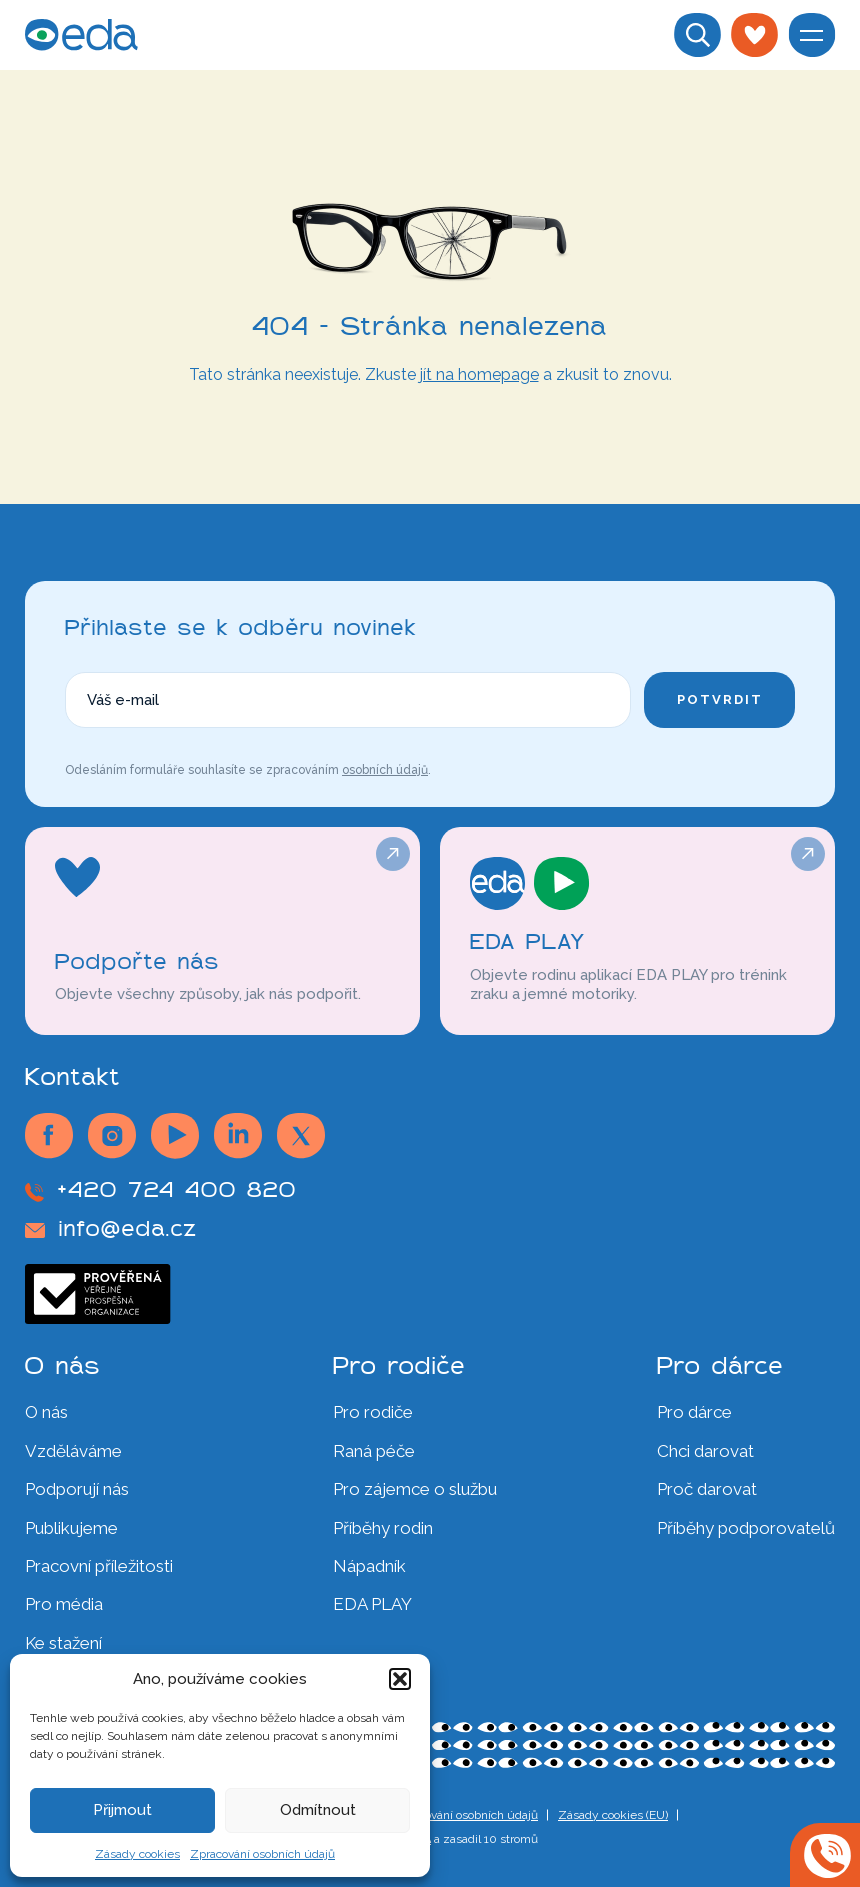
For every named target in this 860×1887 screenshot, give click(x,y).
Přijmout (122, 1810)
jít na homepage (479, 374)
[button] (400, 1679)
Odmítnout (318, 1810)
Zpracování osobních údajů (262, 1854)
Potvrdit (720, 699)
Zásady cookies (137, 1854)
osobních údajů (385, 770)
